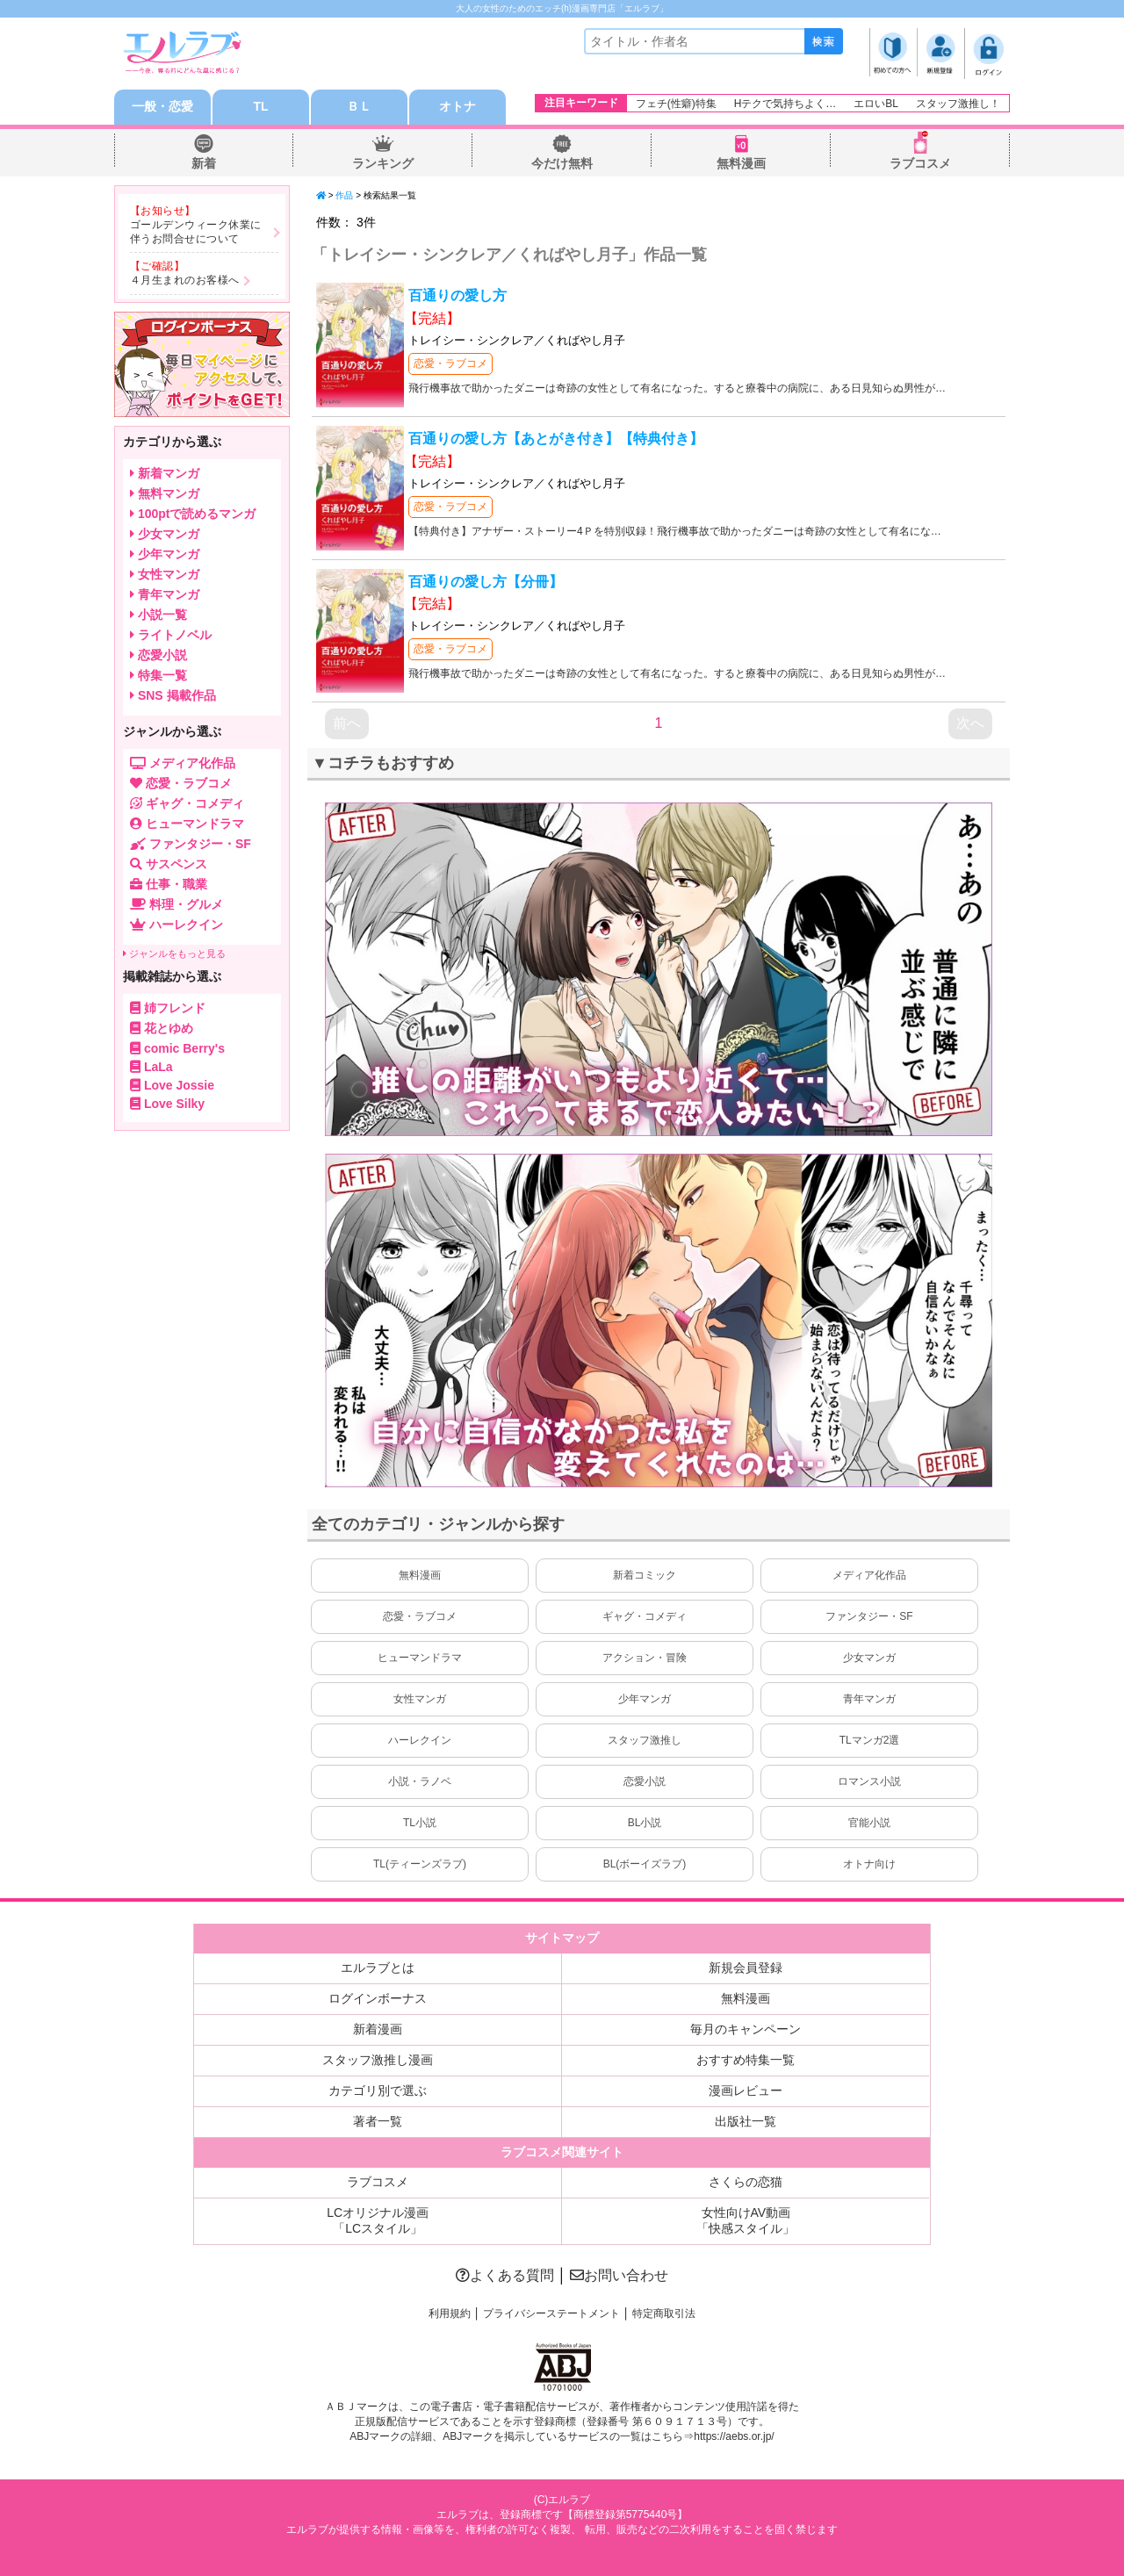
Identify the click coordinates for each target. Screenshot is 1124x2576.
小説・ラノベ (419, 1781)
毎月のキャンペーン (745, 2029)
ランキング (383, 163)
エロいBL (876, 103)
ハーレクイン (419, 1740)
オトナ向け (869, 1864)
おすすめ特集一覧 (745, 2060)
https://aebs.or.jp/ (734, 2436)
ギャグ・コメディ (644, 1616)
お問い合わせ (619, 2275)
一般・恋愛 (162, 107)
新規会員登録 (745, 1968)
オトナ (457, 107)
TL (260, 107)
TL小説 (419, 1823)
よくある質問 (505, 2275)
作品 (344, 195)
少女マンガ (869, 1657)
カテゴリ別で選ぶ (377, 2090)
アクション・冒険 (644, 1657)
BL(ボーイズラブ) (645, 1864)
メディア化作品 (869, 1575)
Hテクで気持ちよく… (785, 103)
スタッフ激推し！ (958, 103)
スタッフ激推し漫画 (377, 2060)
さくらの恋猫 (745, 2182)
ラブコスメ (920, 163)
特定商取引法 (663, 2313)
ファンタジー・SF (868, 1616)
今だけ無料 (562, 163)
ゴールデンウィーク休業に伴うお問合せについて (196, 232)
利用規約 (450, 2313)
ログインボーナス (377, 1998)
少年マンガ (644, 1699)
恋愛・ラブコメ (450, 363)
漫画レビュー (745, 2090)
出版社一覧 (745, 2121)
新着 (203, 163)
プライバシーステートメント (551, 2313)
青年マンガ (869, 1699)
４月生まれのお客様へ (185, 280)
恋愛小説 (644, 1781)
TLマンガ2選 (869, 1740)
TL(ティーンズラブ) (419, 1864)
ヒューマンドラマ (420, 1657)
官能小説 (869, 1823)
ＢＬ (359, 107)
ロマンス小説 (869, 1781)
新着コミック (644, 1575)
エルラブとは (377, 1968)
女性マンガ (419, 1699)
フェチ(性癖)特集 (676, 103)
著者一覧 (377, 2121)
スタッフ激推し (644, 1740)
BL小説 (645, 1823)
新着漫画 (377, 2029)
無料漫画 (741, 163)
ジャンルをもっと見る (174, 953)
